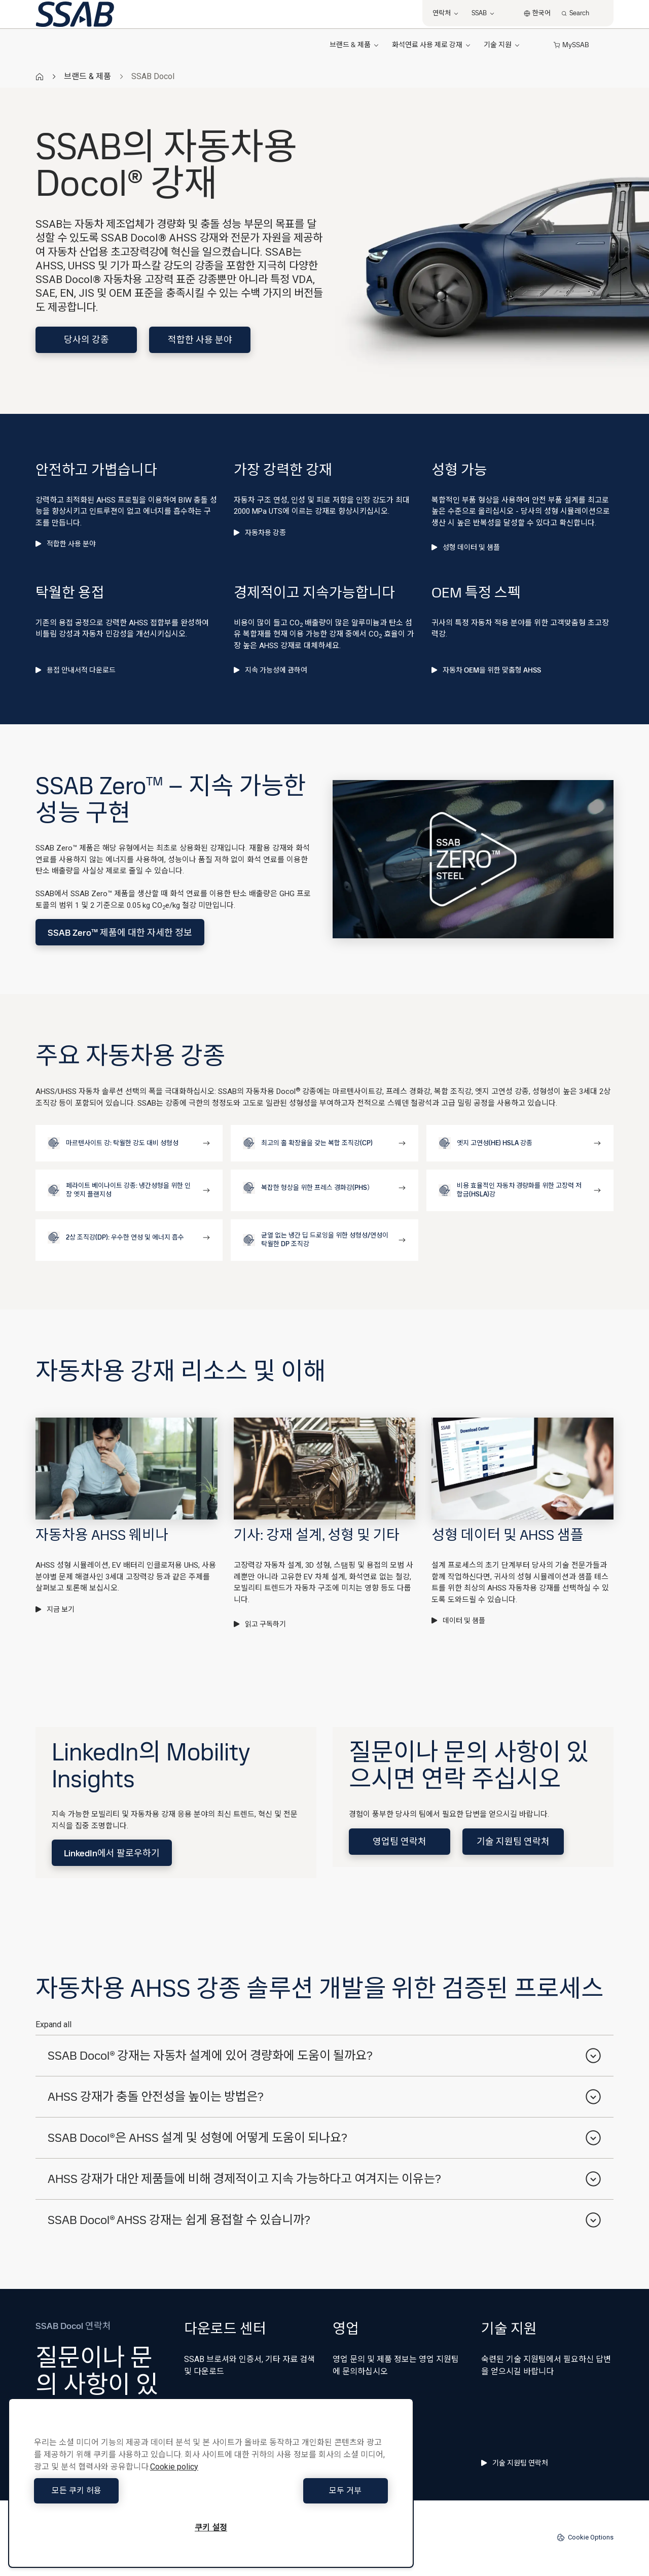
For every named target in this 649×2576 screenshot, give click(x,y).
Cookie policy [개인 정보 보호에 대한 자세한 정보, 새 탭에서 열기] (174, 2467)
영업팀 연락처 (399, 1841)
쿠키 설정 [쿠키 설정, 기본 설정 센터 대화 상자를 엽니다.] (211, 2527)
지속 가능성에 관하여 (270, 670)
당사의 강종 (86, 339)
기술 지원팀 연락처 (513, 1841)
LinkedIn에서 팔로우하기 (112, 1853)
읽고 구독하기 (260, 1624)
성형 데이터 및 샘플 (465, 547)
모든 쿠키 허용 (120, 2490)
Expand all (53, 2024)
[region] (211, 2483)
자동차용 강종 (260, 532)
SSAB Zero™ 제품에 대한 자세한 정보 (120, 932)
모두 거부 (302, 2490)
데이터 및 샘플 (458, 1620)
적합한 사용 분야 (200, 339)
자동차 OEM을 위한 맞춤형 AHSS (486, 670)
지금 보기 (55, 1609)
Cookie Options (585, 2537)
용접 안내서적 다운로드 (75, 670)
